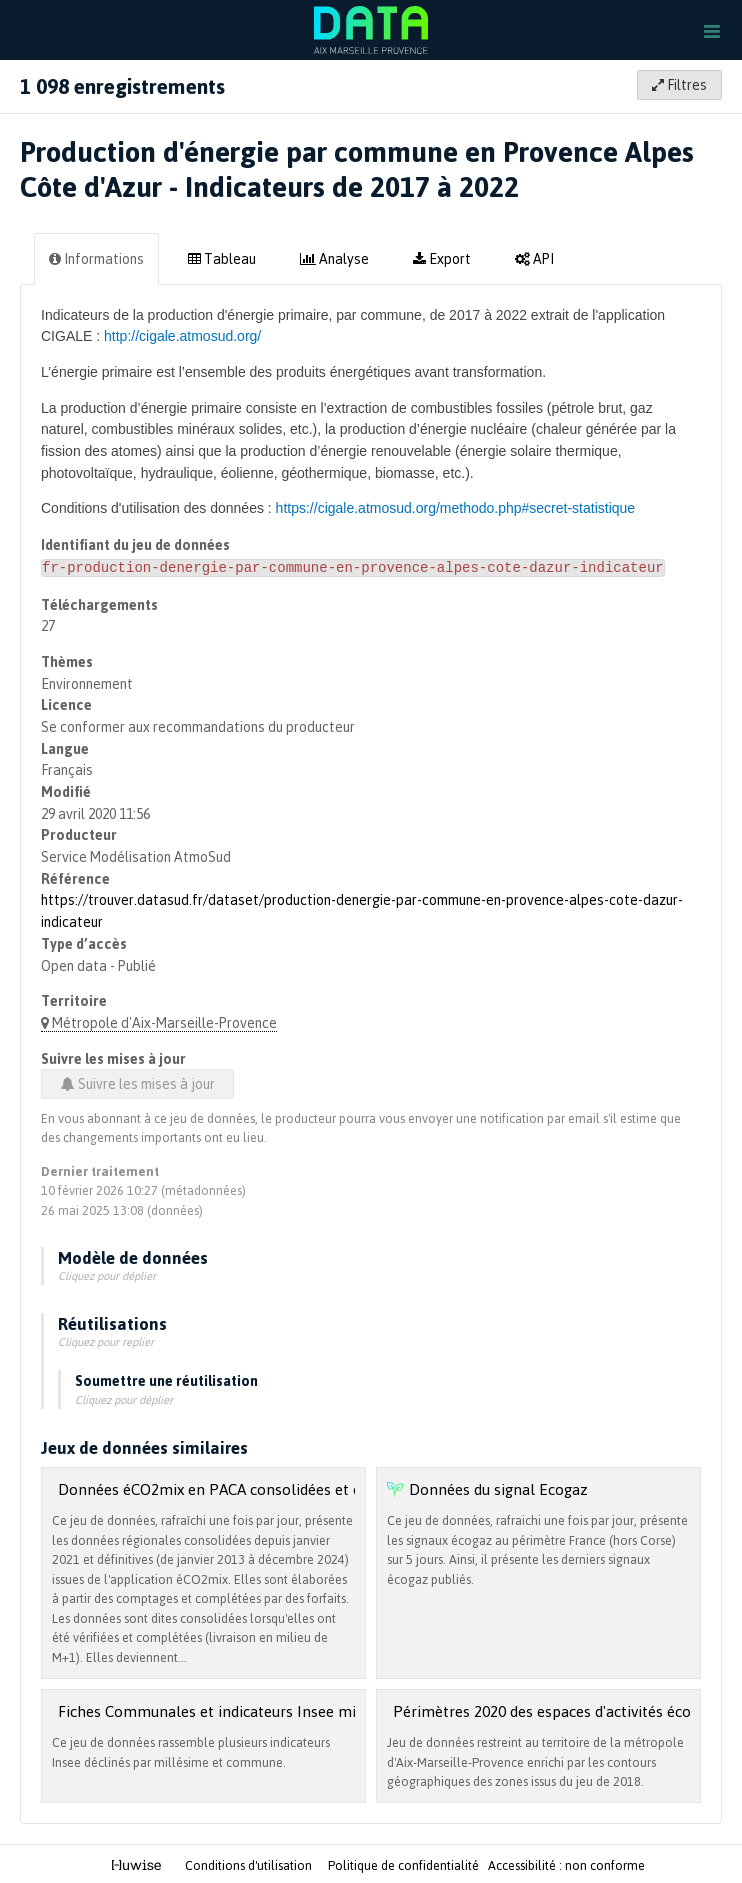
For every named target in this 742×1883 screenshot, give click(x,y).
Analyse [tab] (334, 258)
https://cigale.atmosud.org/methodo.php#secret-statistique (456, 508)
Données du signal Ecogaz (498, 1487)
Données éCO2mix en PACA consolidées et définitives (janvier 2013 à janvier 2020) (337, 1487)
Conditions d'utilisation (250, 1864)
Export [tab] (442, 258)
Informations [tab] (96, 258)
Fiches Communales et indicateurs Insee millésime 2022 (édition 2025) (299, 1709)
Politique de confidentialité (405, 1864)
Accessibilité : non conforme (566, 1864)
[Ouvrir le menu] (712, 30)
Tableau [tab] (222, 258)
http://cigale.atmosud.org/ (182, 336)
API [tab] (534, 258)
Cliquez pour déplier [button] (107, 1274)
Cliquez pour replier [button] (106, 1340)
